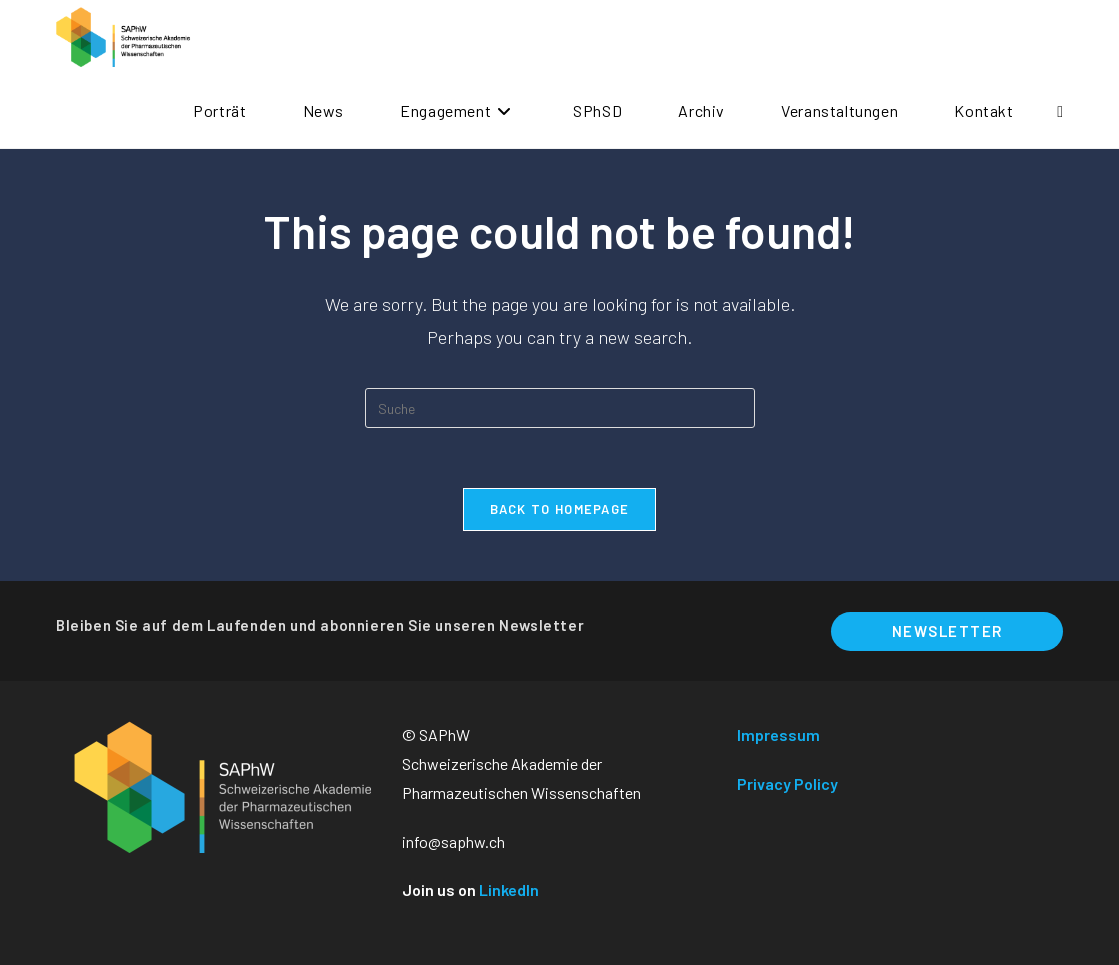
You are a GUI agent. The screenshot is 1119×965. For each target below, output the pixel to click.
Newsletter (947, 631)
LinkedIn (509, 889)
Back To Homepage (560, 509)
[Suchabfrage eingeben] (560, 408)
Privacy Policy (787, 783)
